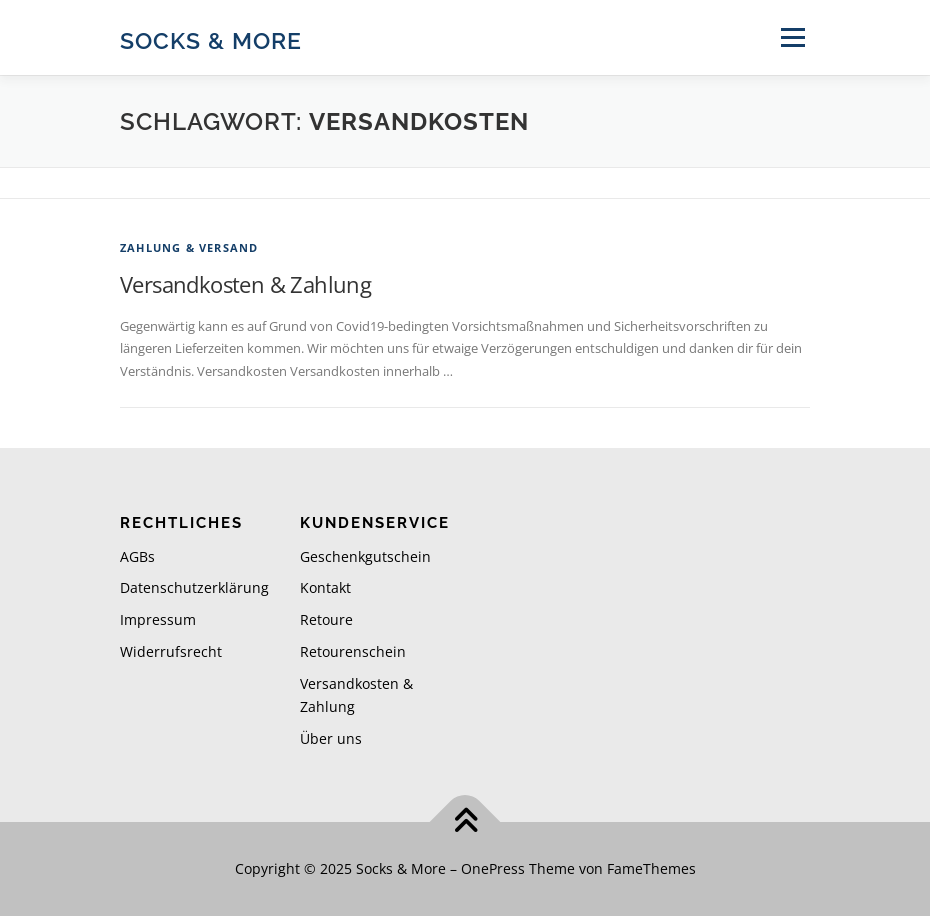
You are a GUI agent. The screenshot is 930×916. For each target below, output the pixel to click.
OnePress (493, 868)
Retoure (326, 619)
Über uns (331, 738)
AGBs (137, 556)
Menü (792, 37)
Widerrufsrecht (171, 651)
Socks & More (211, 39)
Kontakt (325, 587)
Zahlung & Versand (189, 247)
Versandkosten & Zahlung (245, 284)
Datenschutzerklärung (194, 587)
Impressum (158, 619)
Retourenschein (353, 651)
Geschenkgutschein (365, 556)
